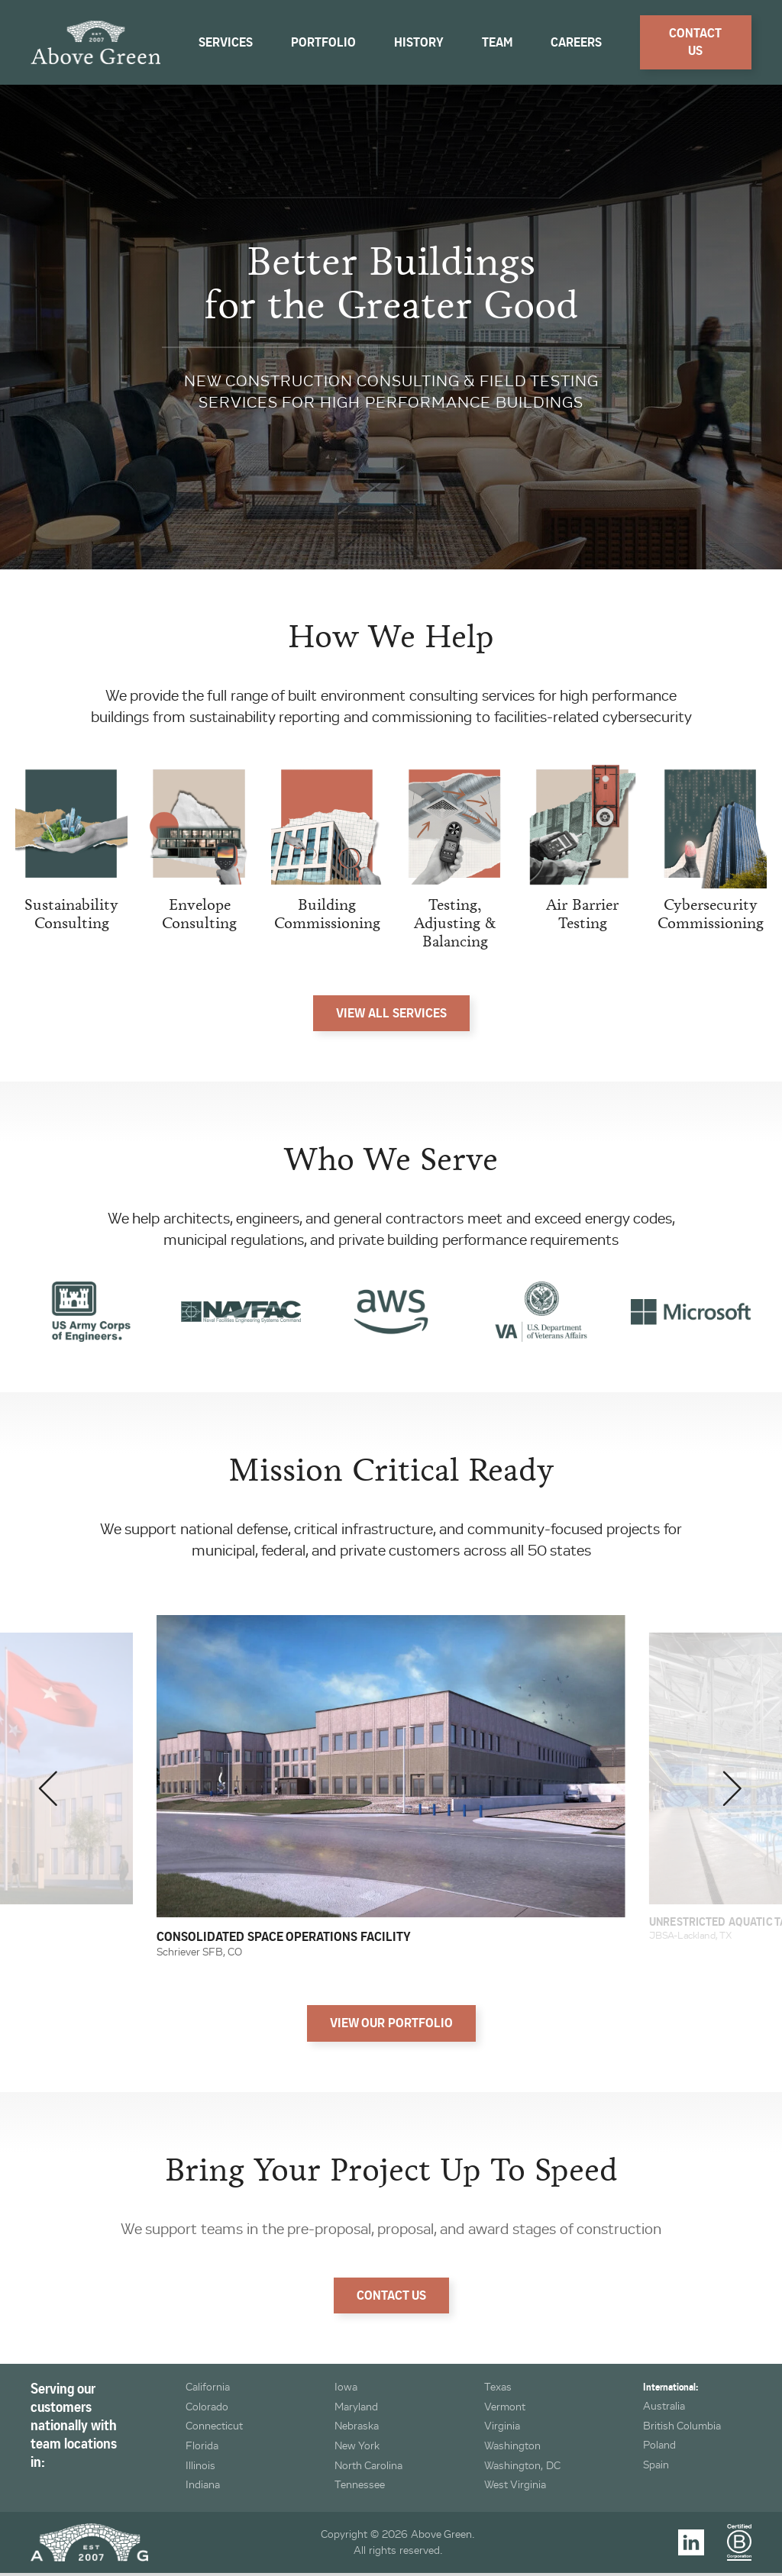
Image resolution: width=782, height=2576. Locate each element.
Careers (576, 42)
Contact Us (695, 41)
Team (497, 42)
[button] (49, 1789)
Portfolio (323, 42)
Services (226, 42)
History (419, 42)
